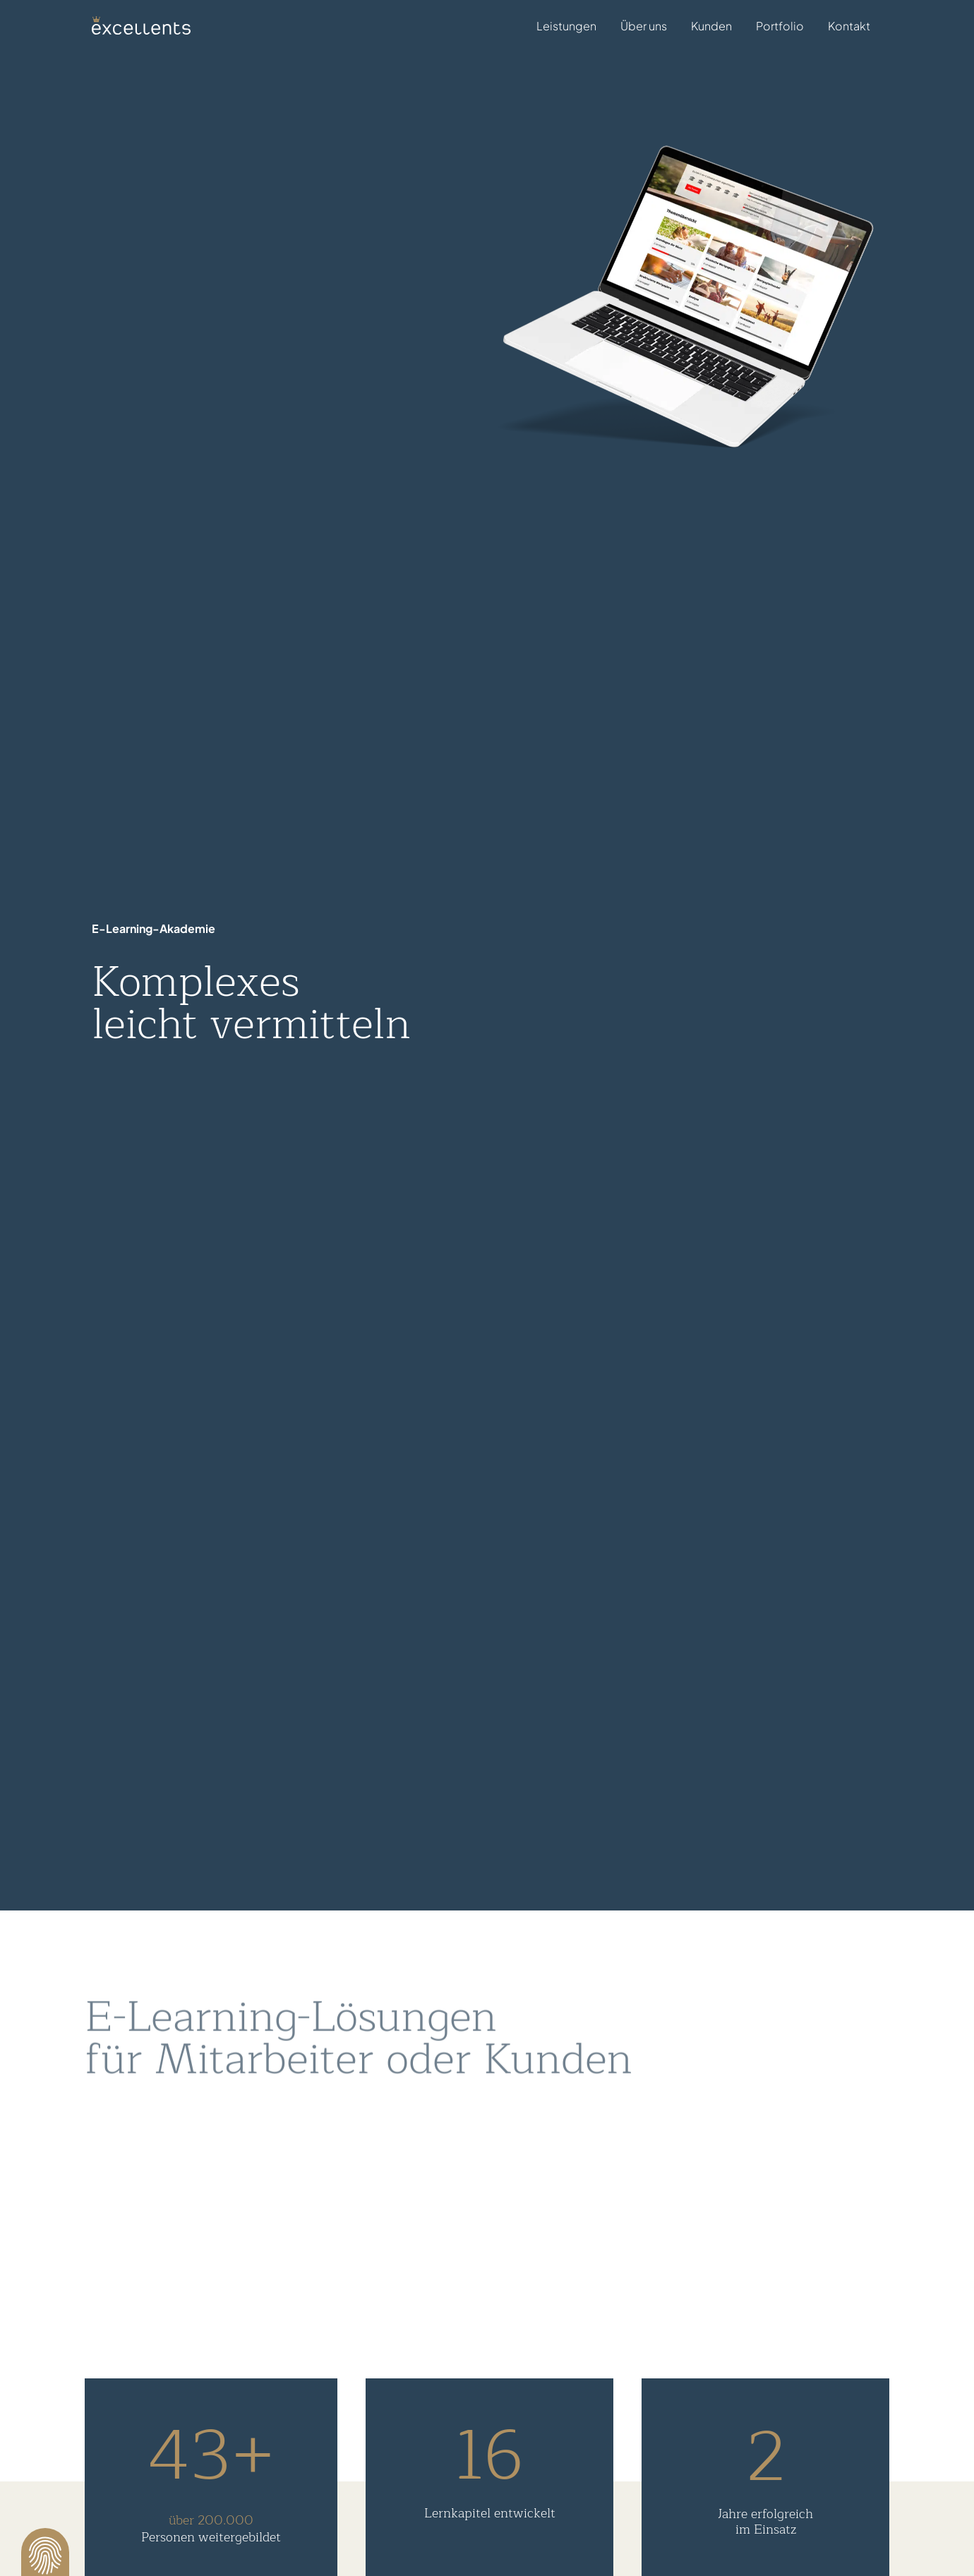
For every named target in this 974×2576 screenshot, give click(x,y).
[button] (45, 2552)
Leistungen (566, 28)
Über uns (643, 26)
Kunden (711, 26)
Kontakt (849, 26)
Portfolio (780, 26)
